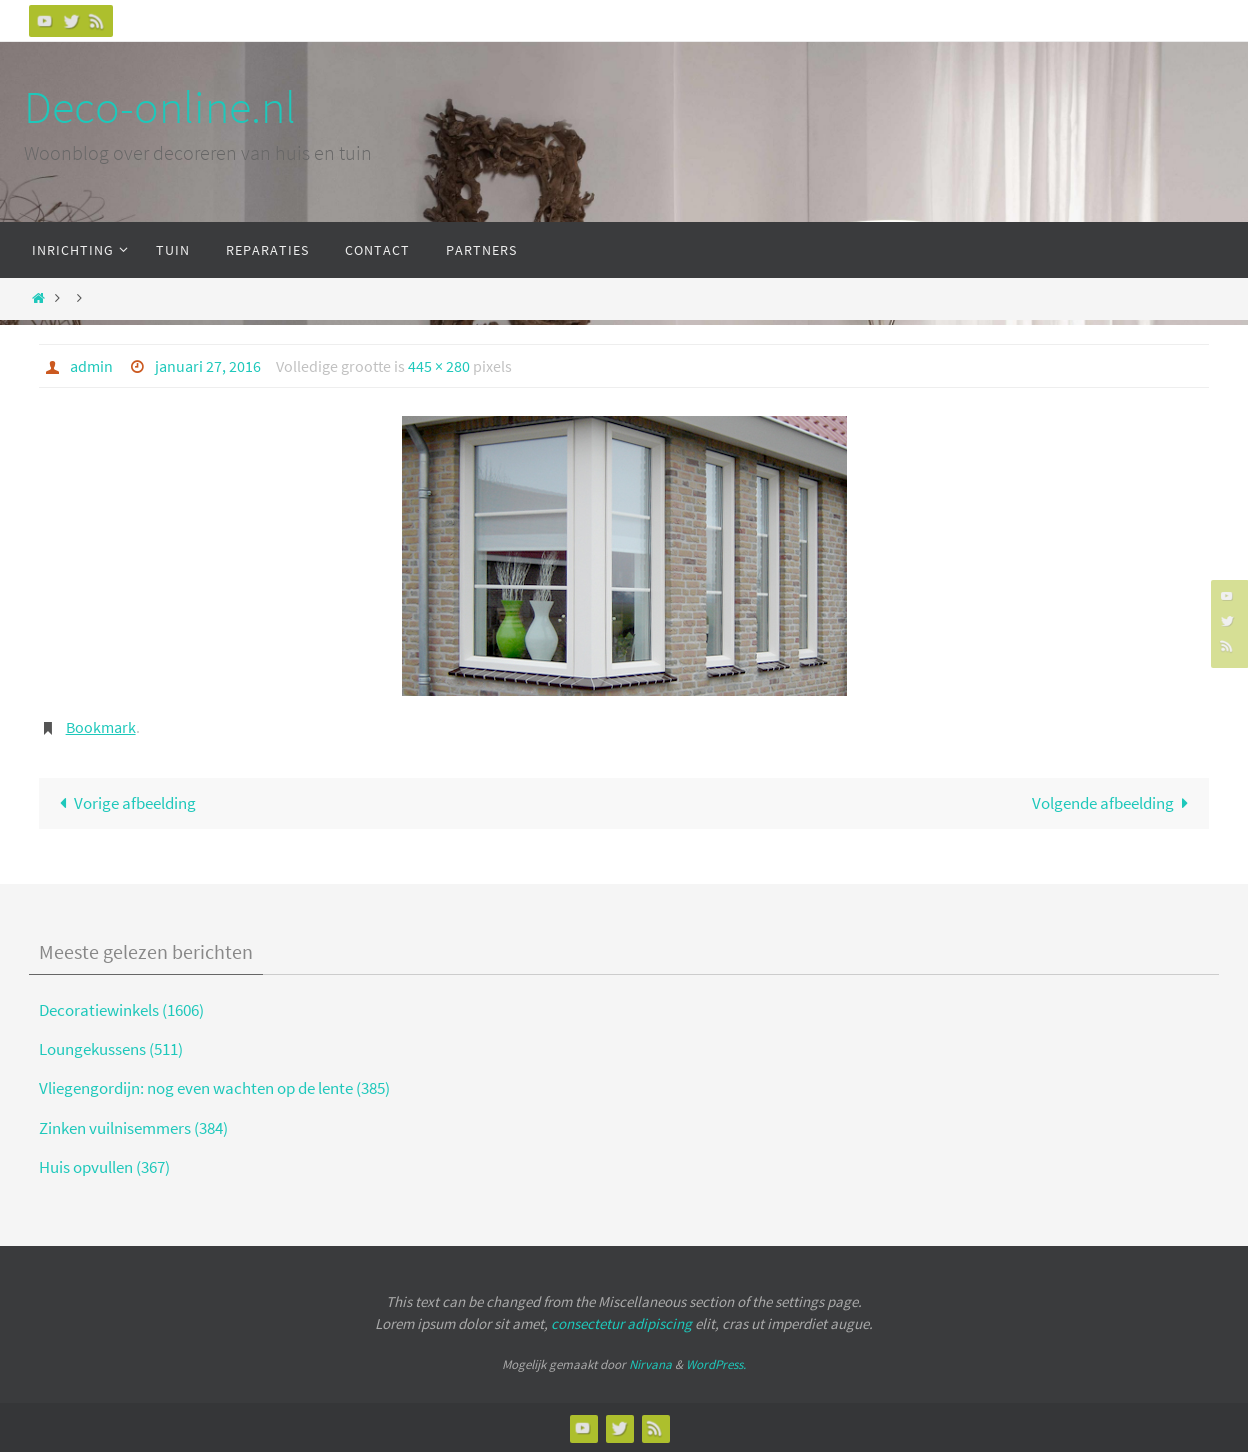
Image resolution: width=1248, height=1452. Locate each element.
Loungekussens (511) (111, 1049)
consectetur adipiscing (621, 1323)
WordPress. (716, 1364)
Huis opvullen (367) (104, 1167)
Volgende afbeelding (1115, 803)
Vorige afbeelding (124, 803)
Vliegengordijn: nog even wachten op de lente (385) (214, 1088)
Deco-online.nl (160, 107)
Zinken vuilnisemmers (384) (133, 1128)
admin (91, 366)
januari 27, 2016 (208, 366)
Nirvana (650, 1364)
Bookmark (101, 727)
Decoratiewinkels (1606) (121, 1010)
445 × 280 (439, 366)
